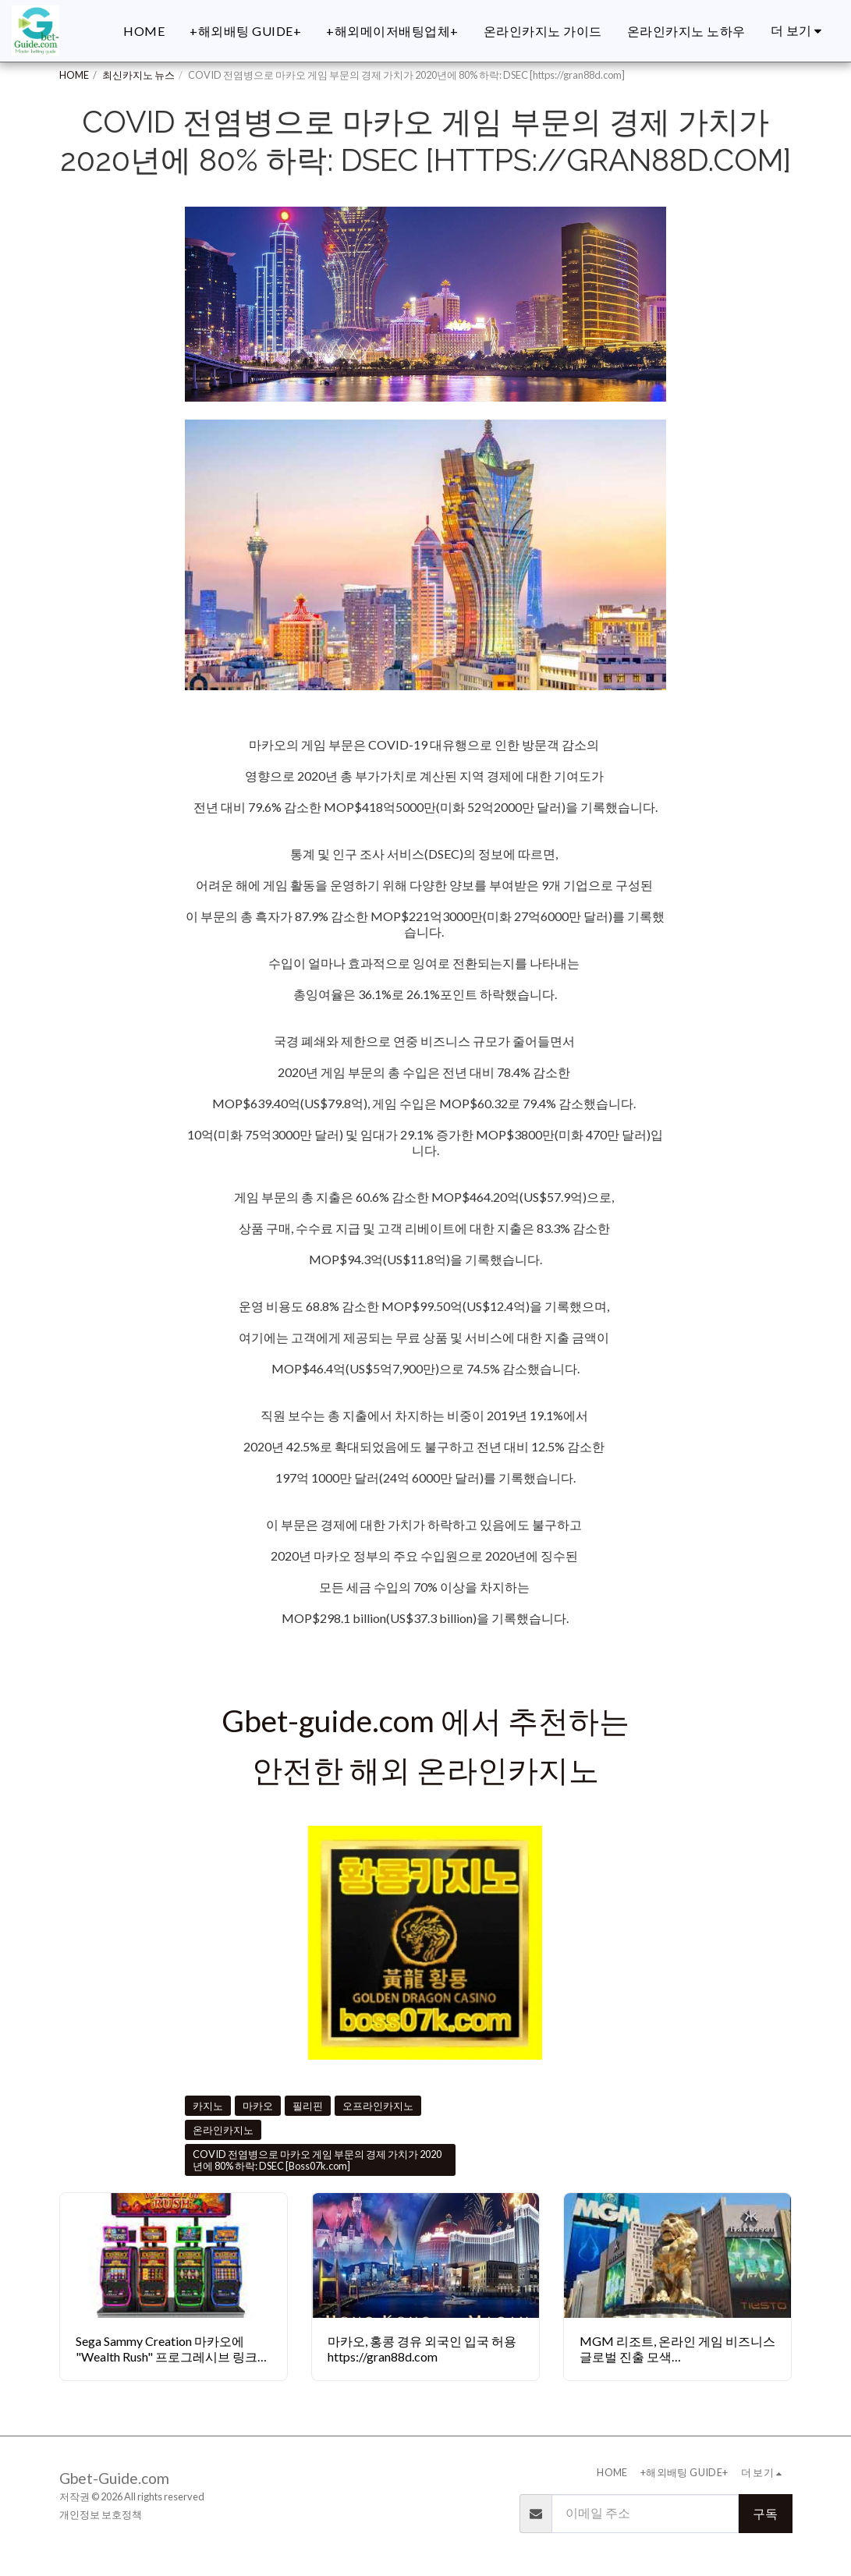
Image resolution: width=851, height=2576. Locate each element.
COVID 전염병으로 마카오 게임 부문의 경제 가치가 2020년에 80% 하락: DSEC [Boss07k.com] (317, 2160)
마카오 (258, 2105)
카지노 (208, 2105)
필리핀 (308, 2105)
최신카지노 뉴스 (138, 75)
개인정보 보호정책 (100, 2514)
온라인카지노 (223, 2130)
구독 (765, 2513)
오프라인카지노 (377, 2105)
